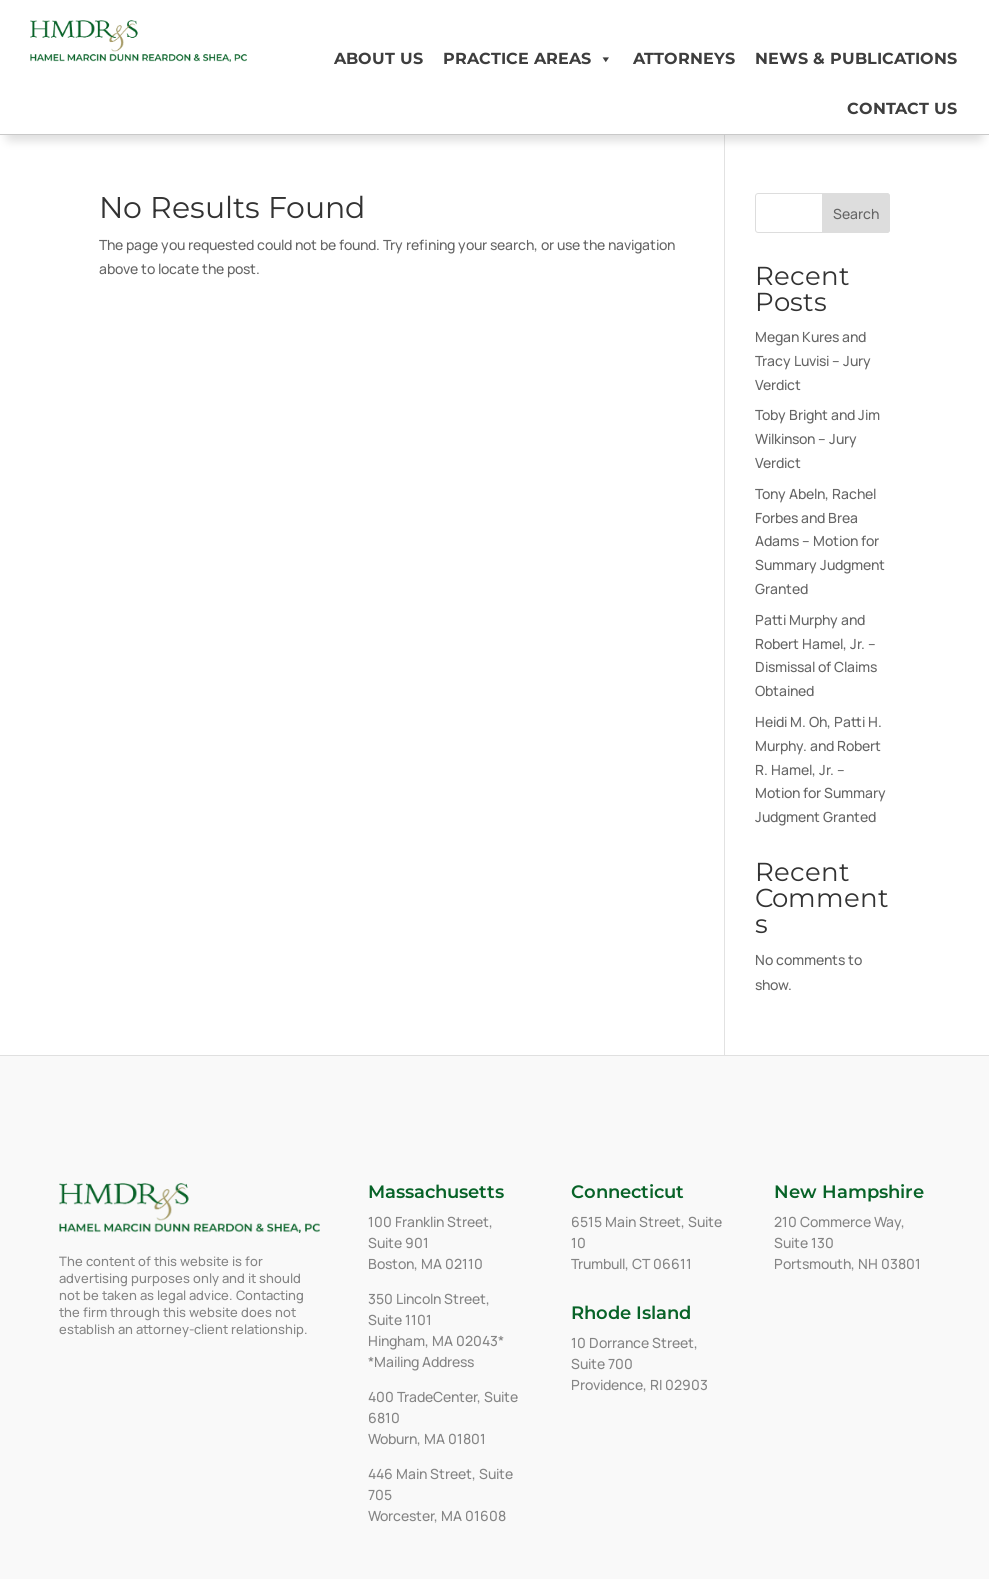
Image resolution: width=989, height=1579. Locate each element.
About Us (378, 58)
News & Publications (856, 58)
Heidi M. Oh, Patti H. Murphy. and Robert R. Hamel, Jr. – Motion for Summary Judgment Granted (820, 769)
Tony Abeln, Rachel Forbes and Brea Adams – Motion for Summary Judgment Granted (820, 541)
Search (856, 213)
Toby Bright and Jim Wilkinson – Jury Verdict (817, 438)
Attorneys (684, 58)
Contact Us (902, 108)
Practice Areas (528, 59)
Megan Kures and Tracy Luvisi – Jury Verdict (813, 360)
